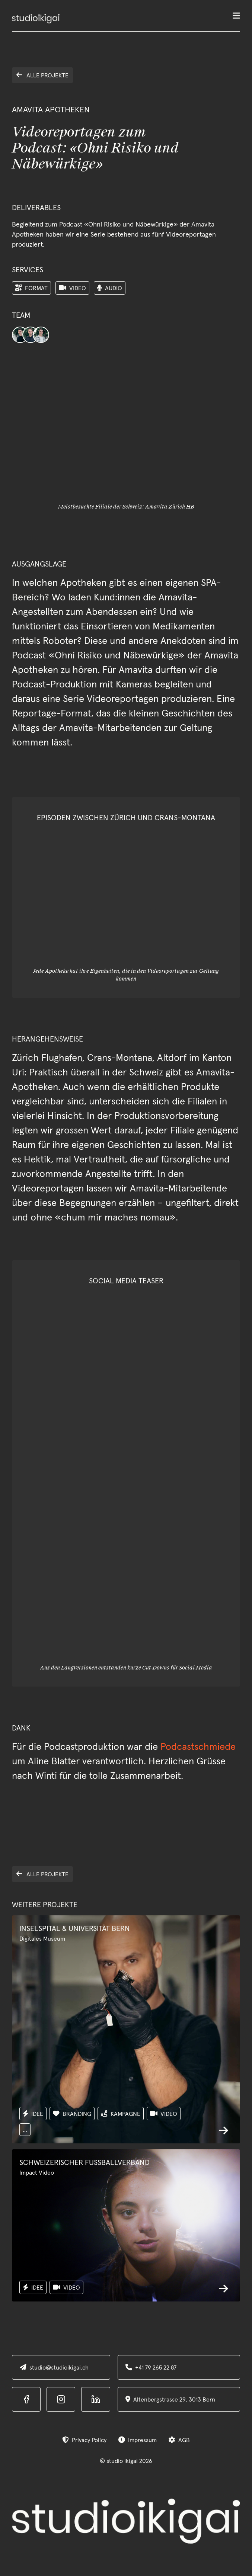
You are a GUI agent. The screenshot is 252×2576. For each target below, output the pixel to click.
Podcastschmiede (198, 1746)
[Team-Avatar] (20, 335)
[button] (236, 19)
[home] (36, 18)
